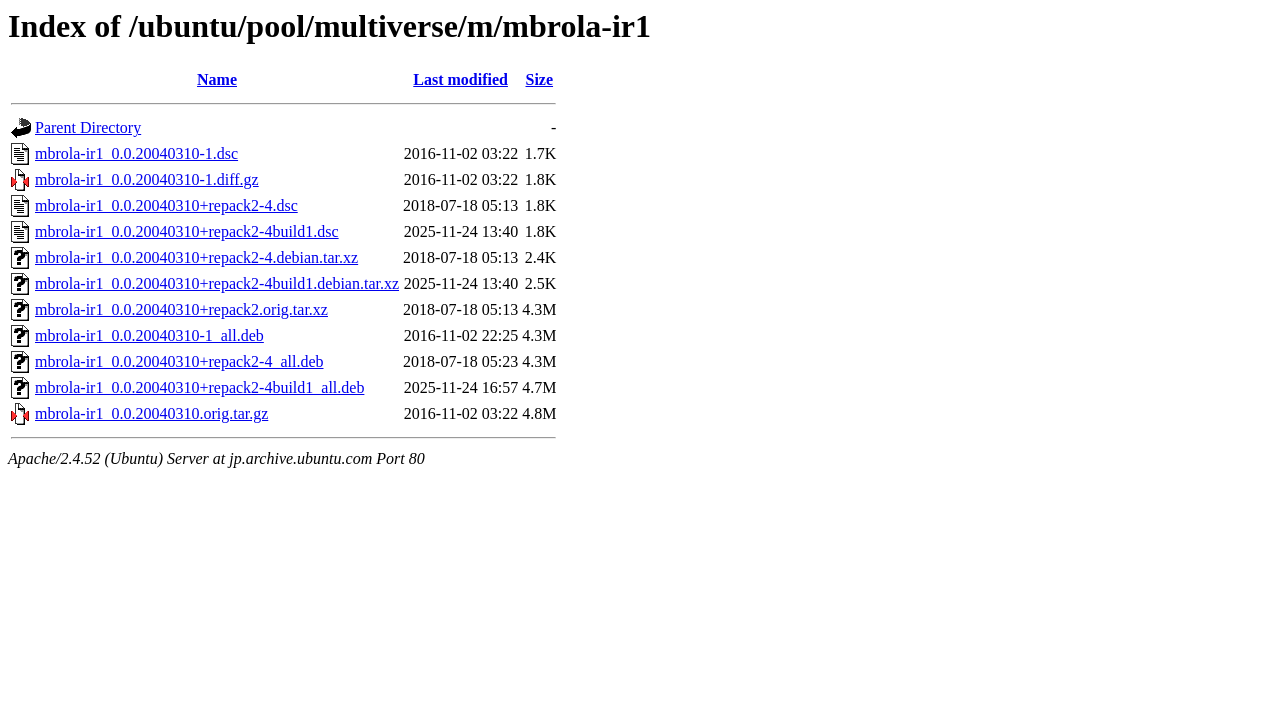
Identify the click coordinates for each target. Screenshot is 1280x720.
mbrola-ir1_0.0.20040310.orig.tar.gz (151, 413)
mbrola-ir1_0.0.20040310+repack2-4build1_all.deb (199, 387)
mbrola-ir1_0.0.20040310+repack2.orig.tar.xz (181, 309)
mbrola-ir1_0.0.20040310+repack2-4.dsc (166, 205)
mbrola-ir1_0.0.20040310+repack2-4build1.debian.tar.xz (217, 283)
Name (217, 79)
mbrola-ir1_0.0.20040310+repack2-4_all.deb (179, 361)
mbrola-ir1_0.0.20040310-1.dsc (136, 153)
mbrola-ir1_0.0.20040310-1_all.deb (149, 335)
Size (540, 79)
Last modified (460, 79)
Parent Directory (88, 127)
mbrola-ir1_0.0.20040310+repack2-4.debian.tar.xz (196, 257)
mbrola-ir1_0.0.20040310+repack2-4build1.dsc (187, 231)
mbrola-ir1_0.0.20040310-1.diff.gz (147, 179)
